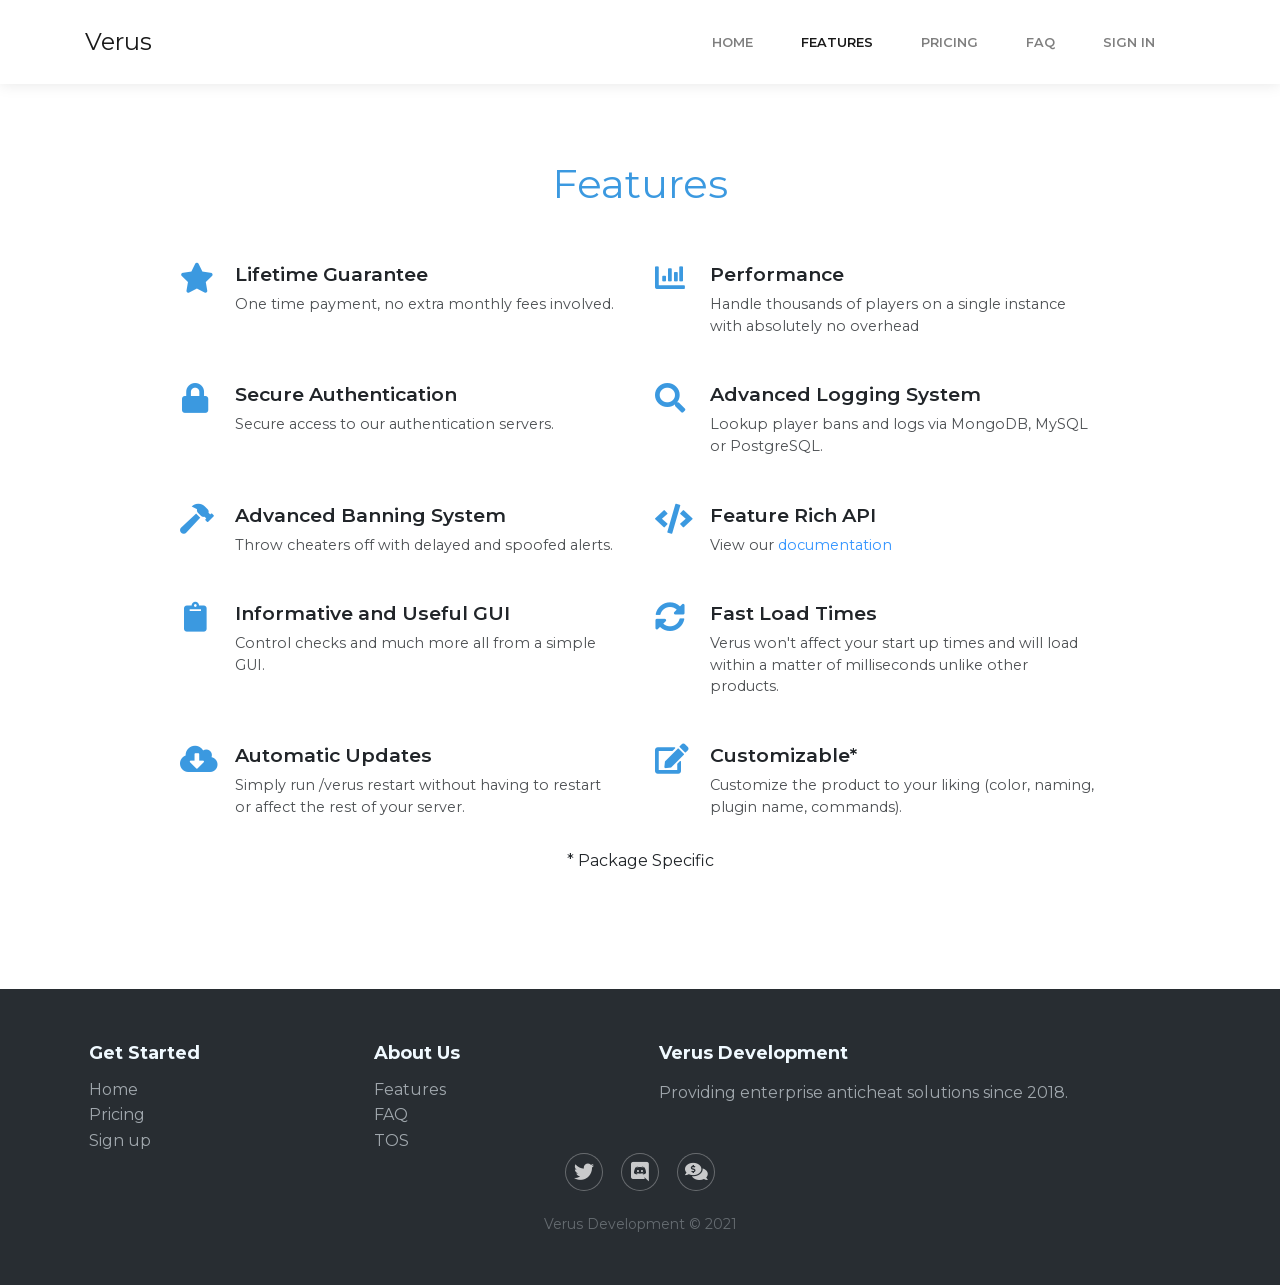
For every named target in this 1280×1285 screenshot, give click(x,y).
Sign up (120, 1140)
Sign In (1129, 42)
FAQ (1040, 42)
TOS (391, 1140)
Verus (118, 41)
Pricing (949, 42)
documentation (835, 545)
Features (837, 42)
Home (732, 42)
